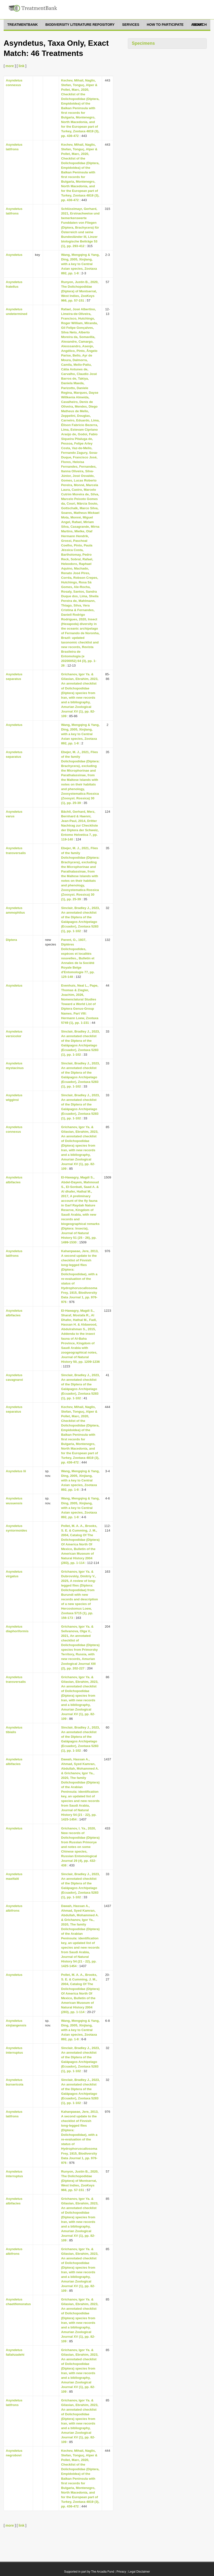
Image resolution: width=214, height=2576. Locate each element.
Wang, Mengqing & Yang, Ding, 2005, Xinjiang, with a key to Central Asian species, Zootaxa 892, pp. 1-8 (80, 264)
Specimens (143, 43)
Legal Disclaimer (139, 2571)
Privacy (121, 2571)
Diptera (11, 940)
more (10, 66)
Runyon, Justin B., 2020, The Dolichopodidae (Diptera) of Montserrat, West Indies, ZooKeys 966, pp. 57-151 (79, 291)
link (21, 66)
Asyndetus (14, 255)
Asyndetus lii (16, 1471)
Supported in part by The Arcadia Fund (89, 2571)
